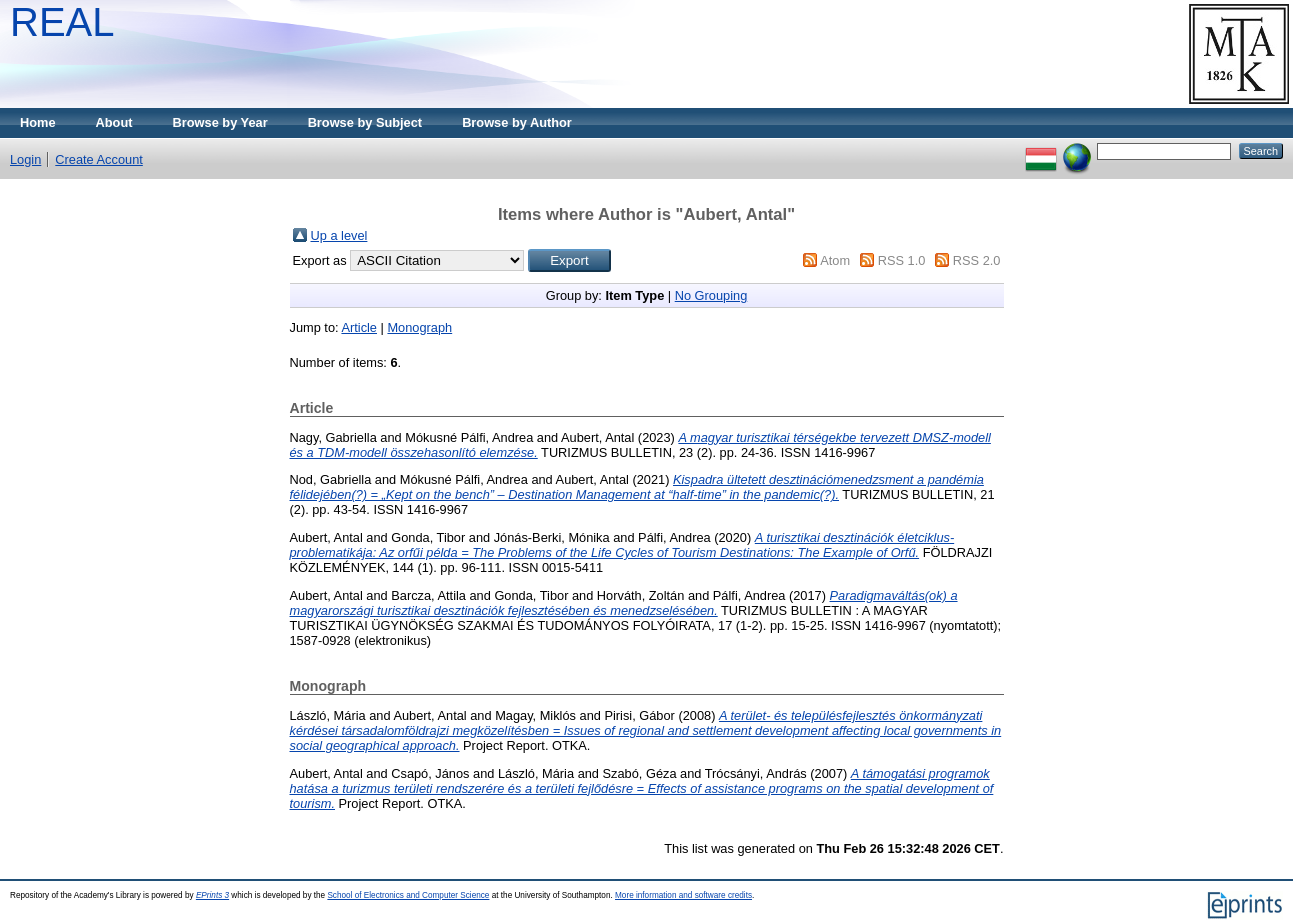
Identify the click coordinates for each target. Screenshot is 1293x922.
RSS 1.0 (902, 260)
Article (359, 327)
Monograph (419, 327)
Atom (835, 260)
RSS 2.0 (977, 260)
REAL (62, 22)
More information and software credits (683, 895)
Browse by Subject (365, 122)
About (114, 122)
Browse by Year (220, 122)
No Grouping (711, 295)
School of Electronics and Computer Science (408, 895)
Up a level (339, 235)
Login (25, 159)
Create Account (99, 159)
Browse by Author (517, 122)
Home (38, 122)
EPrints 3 (212, 895)
